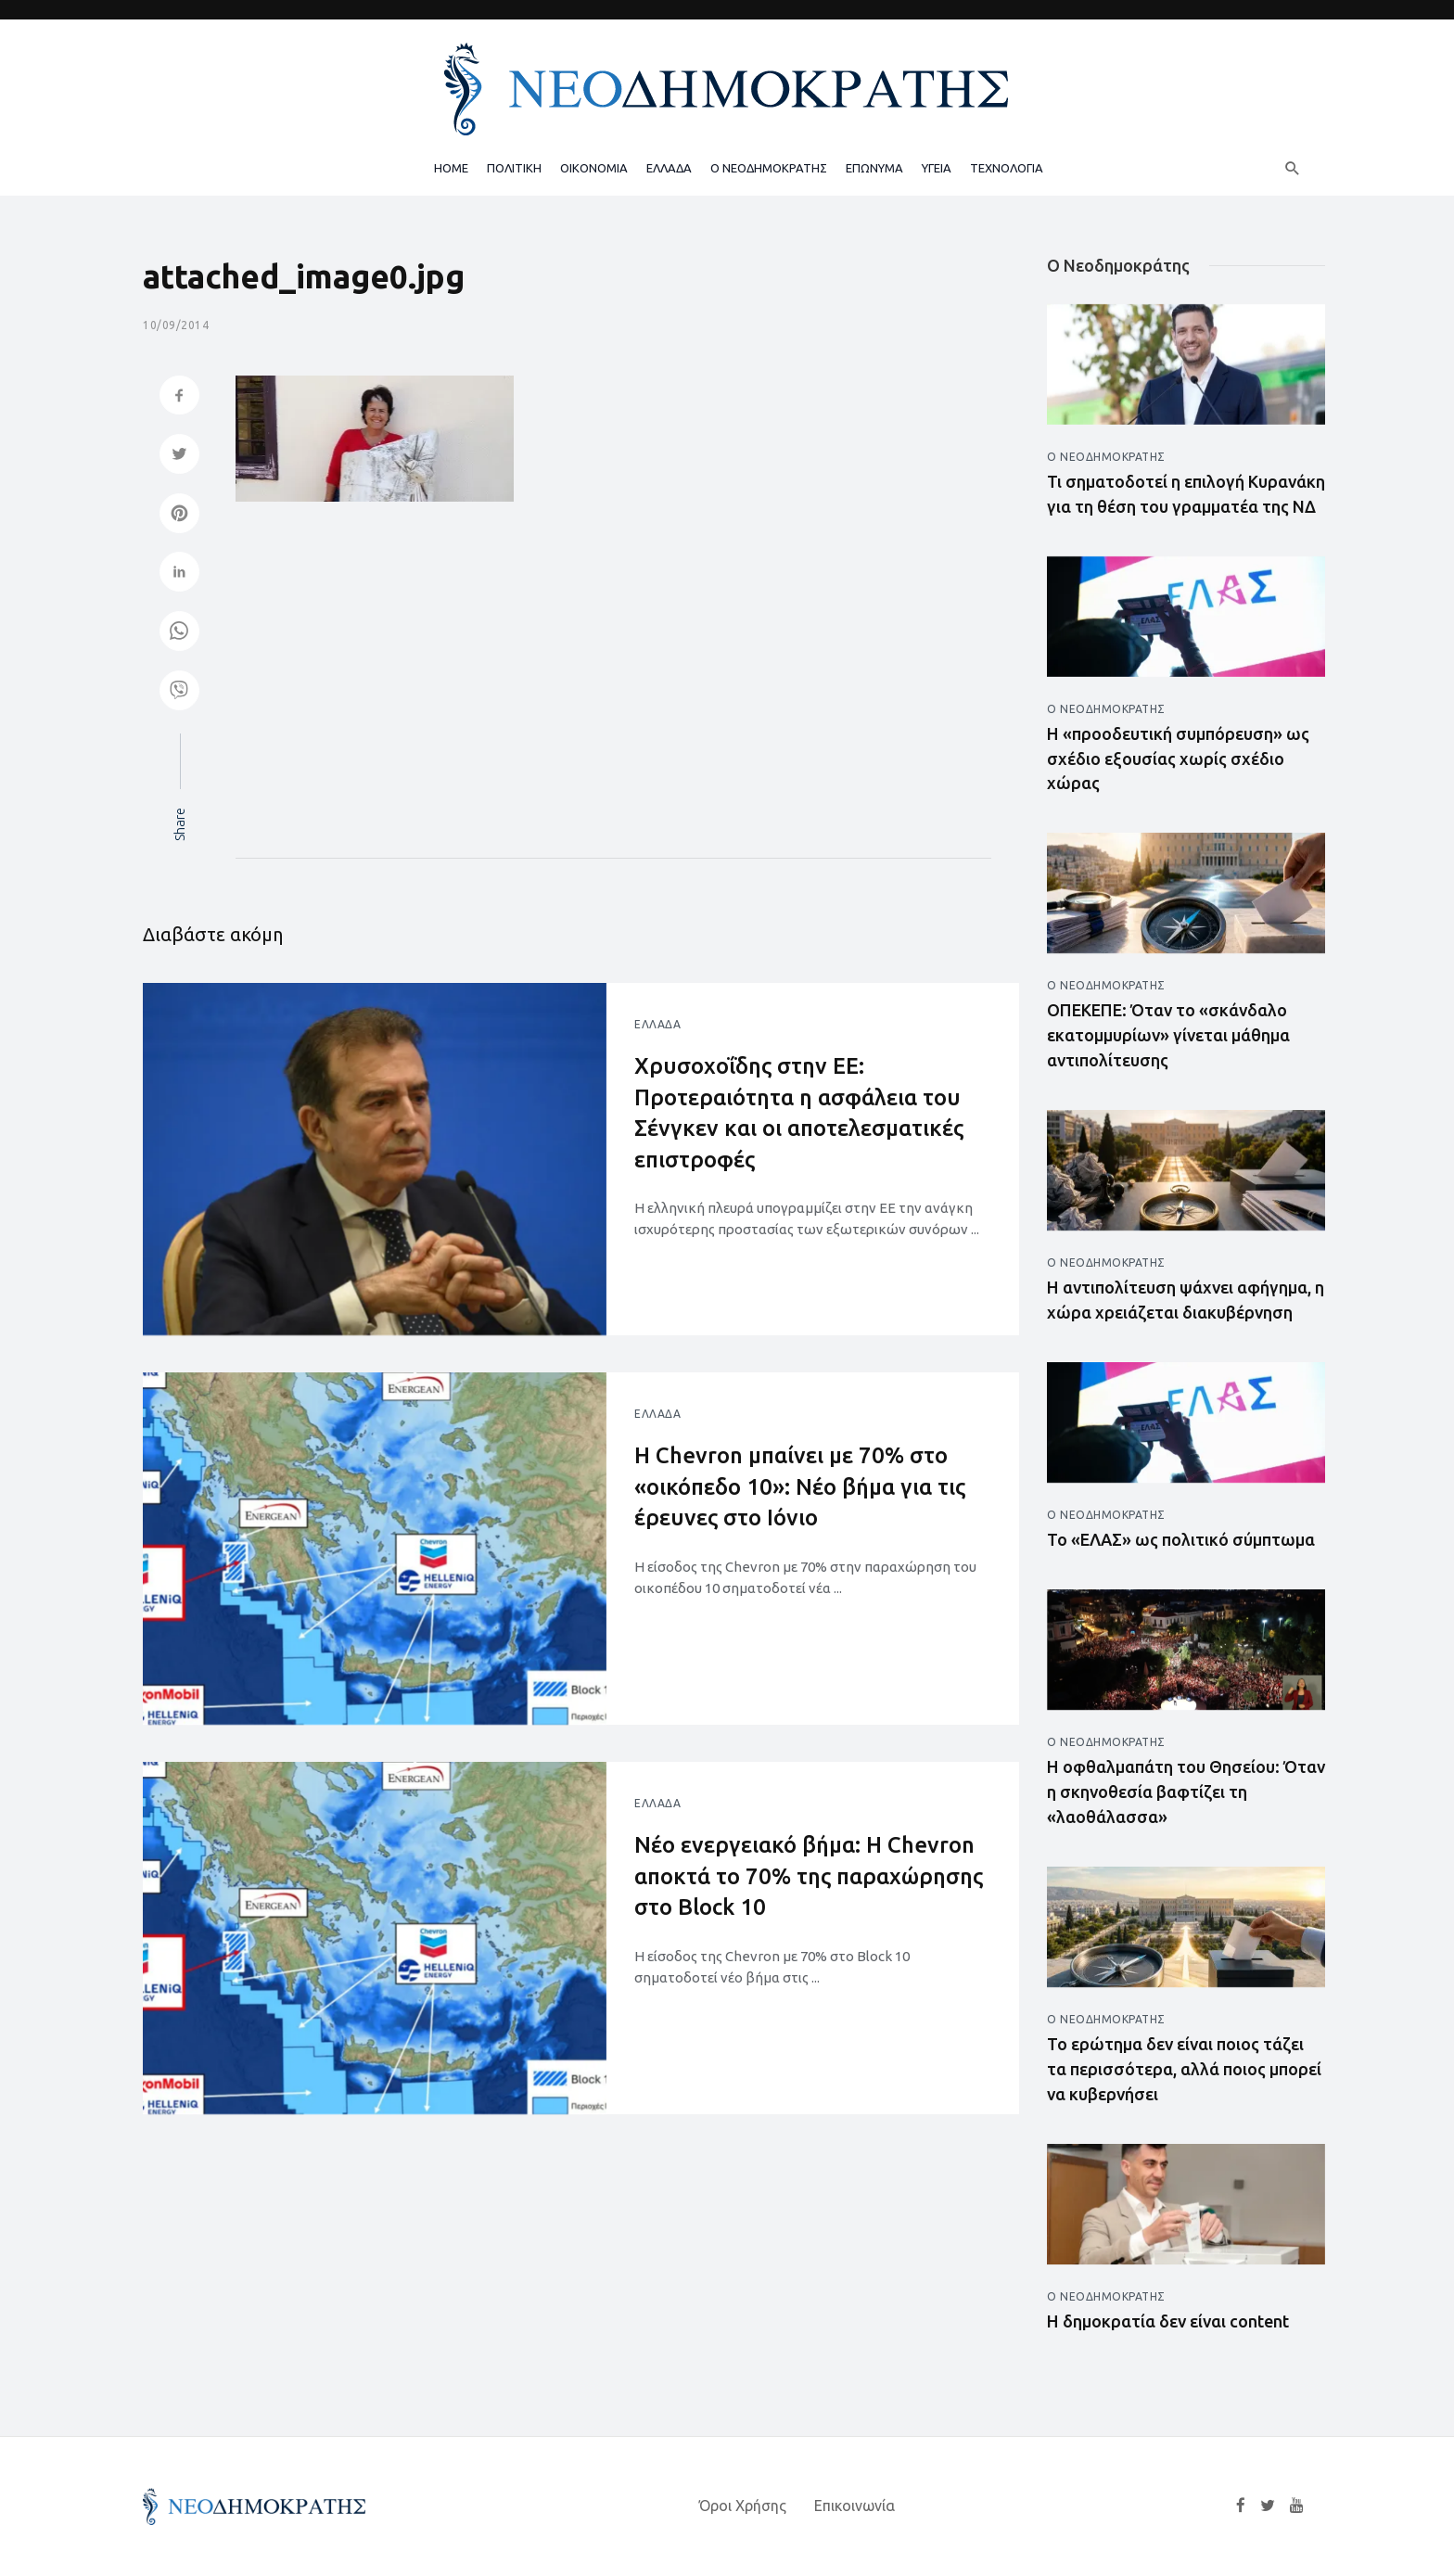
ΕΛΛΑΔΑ (669, 167)
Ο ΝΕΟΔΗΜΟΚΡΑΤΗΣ (768, 167)
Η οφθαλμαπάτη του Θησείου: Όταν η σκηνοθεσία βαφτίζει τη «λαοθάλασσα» (1186, 1791)
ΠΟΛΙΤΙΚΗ (514, 167)
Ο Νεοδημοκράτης (1106, 457)
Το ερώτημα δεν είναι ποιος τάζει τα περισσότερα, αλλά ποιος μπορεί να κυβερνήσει (1184, 2068)
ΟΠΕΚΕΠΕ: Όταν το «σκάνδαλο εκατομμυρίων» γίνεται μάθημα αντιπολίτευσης (1168, 1035)
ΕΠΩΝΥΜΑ (874, 167)
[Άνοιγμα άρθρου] (374, 1159)
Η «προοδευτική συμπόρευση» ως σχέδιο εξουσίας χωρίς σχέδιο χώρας (1178, 758)
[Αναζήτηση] (1292, 168)
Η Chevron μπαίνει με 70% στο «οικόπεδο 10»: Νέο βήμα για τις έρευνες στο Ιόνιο (800, 1486)
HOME (451, 167)
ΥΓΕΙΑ (936, 167)
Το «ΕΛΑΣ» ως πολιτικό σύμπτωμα (1181, 1539)
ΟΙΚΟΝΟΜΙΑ (594, 167)
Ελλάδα (657, 1024)
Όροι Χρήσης (742, 2505)
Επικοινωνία (854, 2505)
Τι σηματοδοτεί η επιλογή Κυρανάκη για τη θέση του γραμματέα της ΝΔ (1186, 494)
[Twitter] (1267, 2505)
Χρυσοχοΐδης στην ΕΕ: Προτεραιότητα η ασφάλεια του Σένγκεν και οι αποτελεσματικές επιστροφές (799, 1112)
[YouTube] (1296, 2505)
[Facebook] (1241, 2505)
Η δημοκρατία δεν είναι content (1168, 2321)
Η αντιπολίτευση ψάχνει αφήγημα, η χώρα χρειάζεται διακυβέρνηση (1185, 1299)
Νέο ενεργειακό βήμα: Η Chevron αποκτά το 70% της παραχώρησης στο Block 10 (810, 1875)
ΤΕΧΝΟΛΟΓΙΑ (1006, 167)
